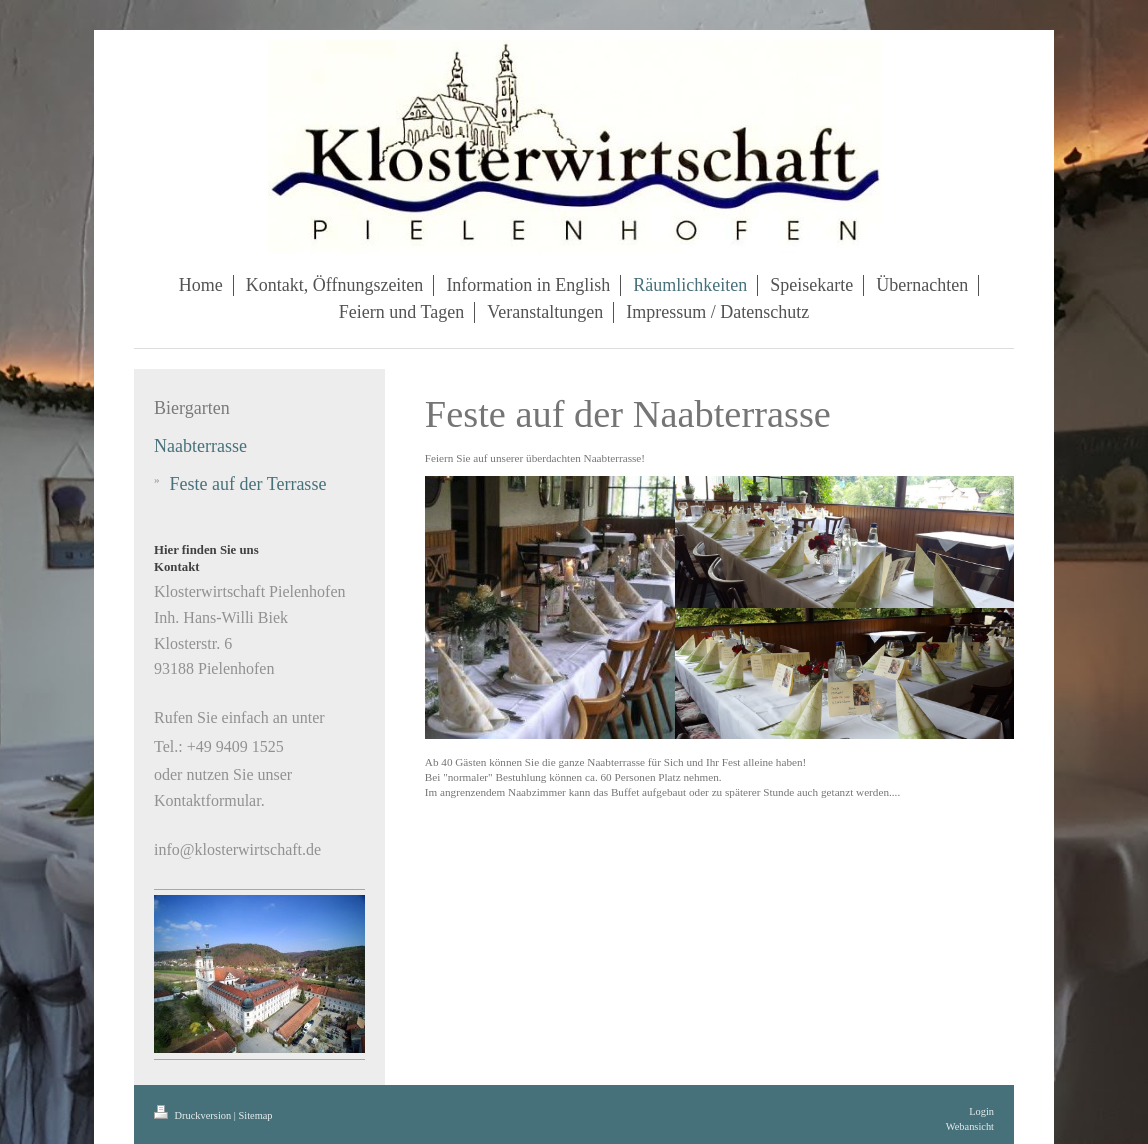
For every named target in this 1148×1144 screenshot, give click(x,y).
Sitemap (255, 1115)
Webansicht (970, 1126)
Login (981, 1111)
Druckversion (194, 1115)
